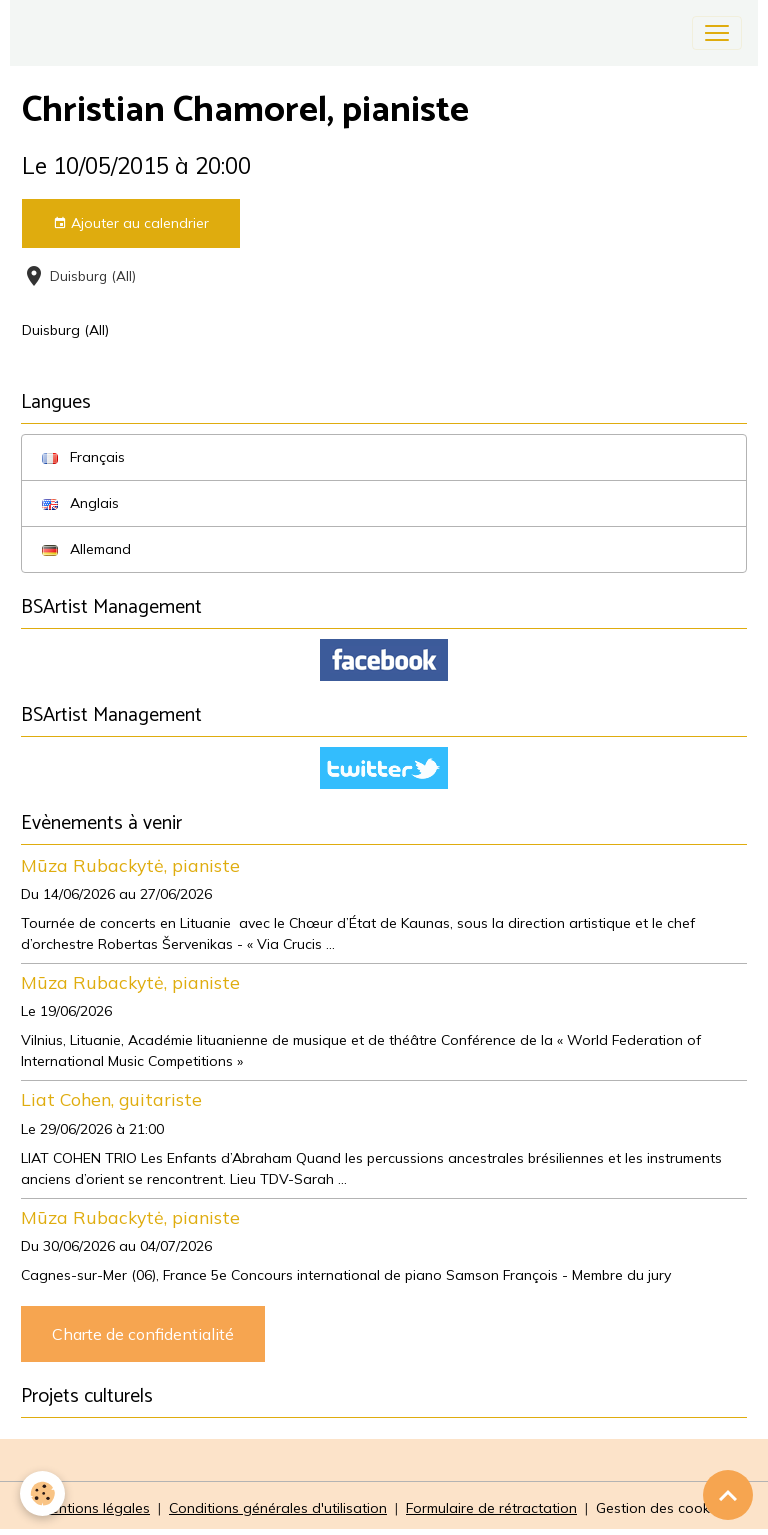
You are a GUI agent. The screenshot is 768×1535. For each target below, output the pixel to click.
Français (83, 457)
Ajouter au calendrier (131, 223)
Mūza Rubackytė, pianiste (130, 865)
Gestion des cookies (662, 1508)
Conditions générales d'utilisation (278, 1508)
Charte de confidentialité (143, 1334)
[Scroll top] (728, 1495)
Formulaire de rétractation (491, 1508)
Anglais (80, 503)
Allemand (86, 549)
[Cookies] (42, 1493)
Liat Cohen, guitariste (111, 1099)
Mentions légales (95, 1508)
